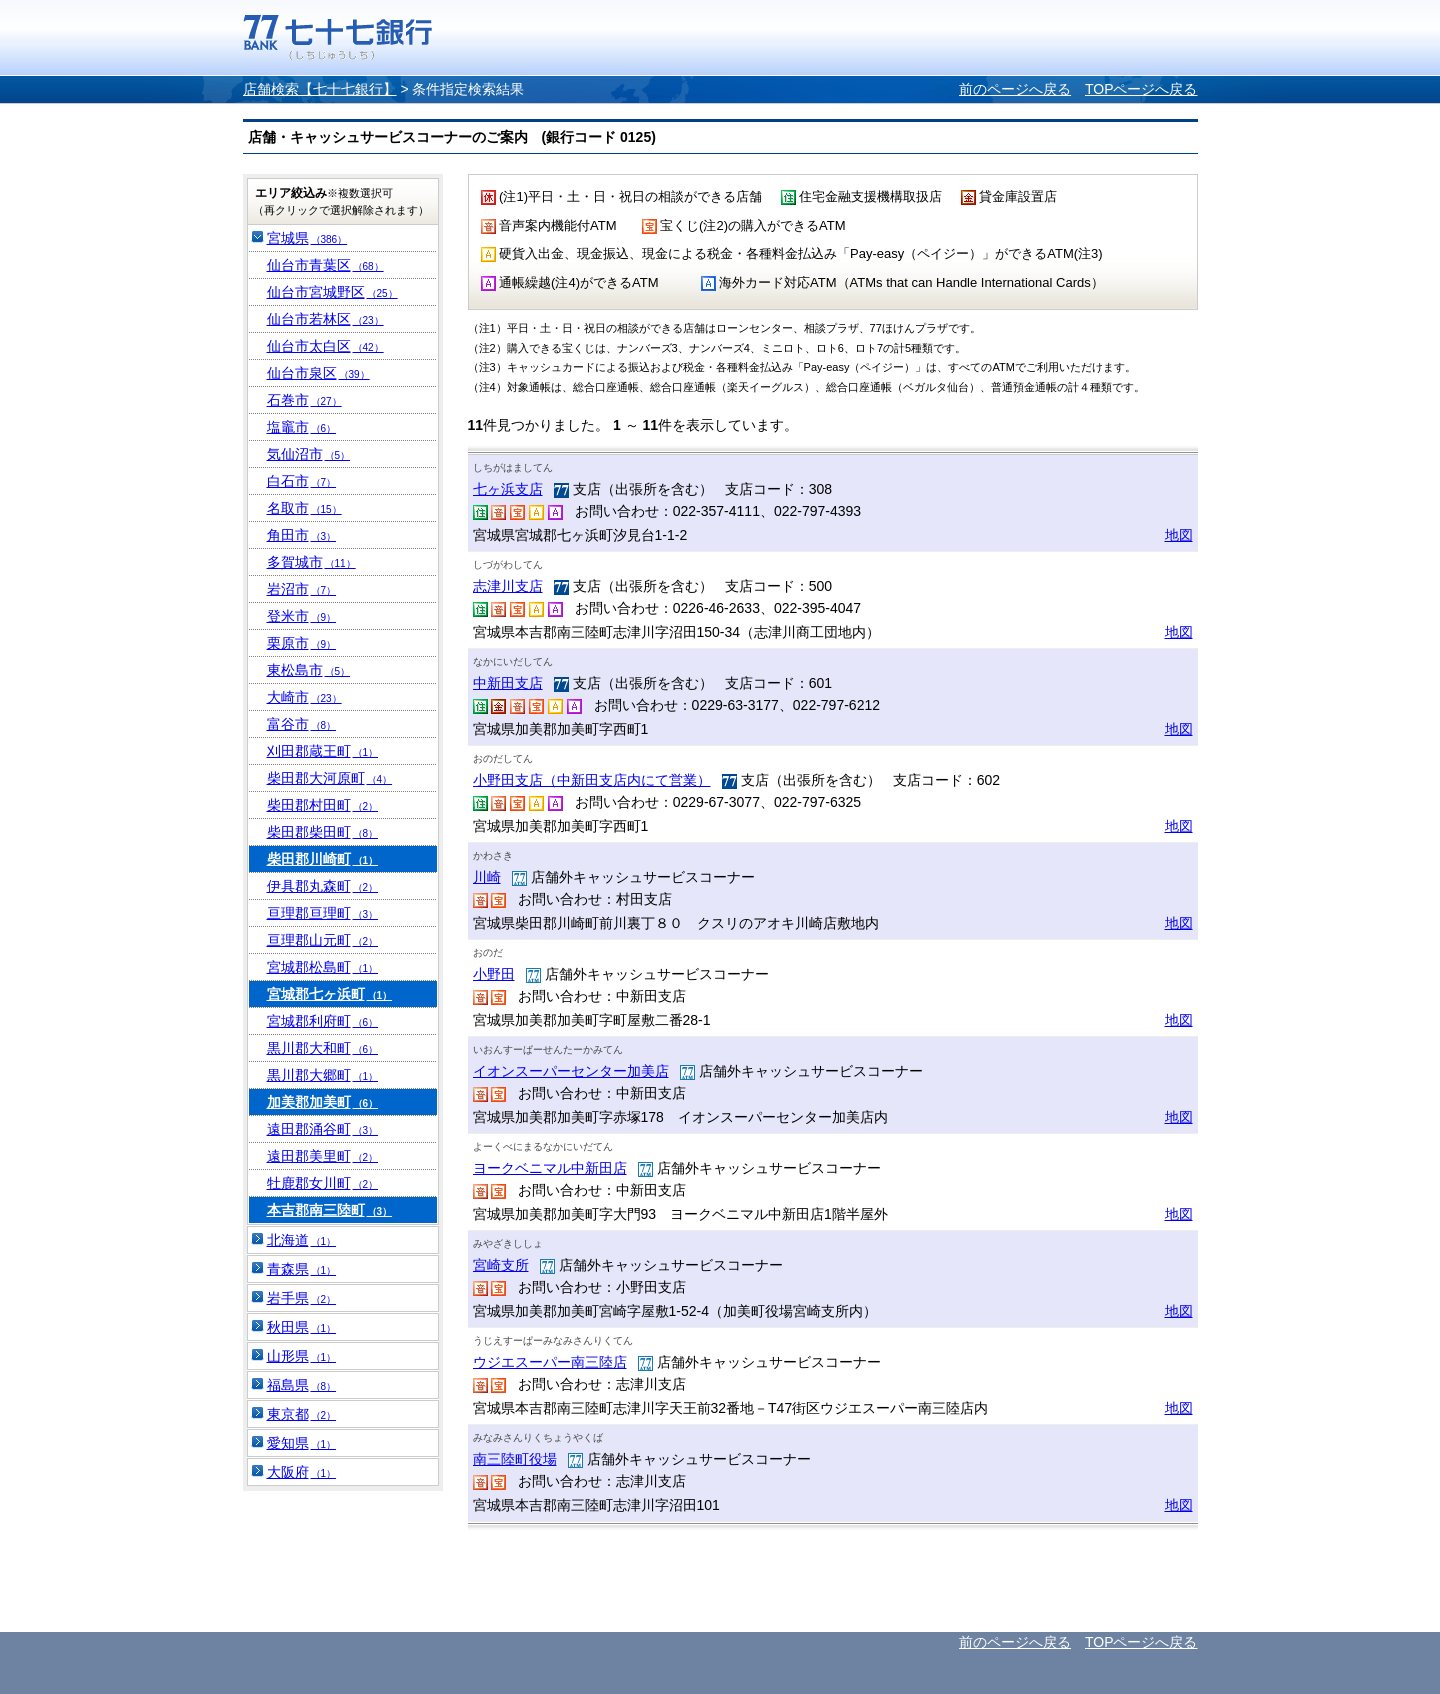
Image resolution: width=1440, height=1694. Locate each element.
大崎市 (304, 697)
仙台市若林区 (325, 319)
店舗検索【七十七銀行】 (320, 89)
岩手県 (302, 1298)
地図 (1179, 535)
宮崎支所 (501, 1265)
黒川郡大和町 (323, 1048)
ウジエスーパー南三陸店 (550, 1362)
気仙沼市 (309, 454)
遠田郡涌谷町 (323, 1129)
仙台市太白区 (325, 346)
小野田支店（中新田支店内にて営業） (592, 780)
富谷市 (302, 724)
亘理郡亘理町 (323, 913)
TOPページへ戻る (1141, 89)
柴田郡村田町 (323, 805)
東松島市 (309, 670)
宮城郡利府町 (323, 1021)
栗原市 (302, 643)
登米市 (302, 616)
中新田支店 (508, 683)
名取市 (304, 508)
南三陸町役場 (515, 1459)
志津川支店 (508, 586)
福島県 (302, 1385)
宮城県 (307, 238)
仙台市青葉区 (325, 265)
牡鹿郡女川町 (323, 1183)
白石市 (302, 481)
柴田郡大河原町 (330, 778)
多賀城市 (311, 562)
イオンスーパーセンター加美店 (571, 1071)
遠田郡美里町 (323, 1156)
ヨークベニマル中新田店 (550, 1168)
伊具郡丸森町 (323, 886)
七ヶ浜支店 (508, 489)
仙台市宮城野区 (332, 292)
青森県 (302, 1269)
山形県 (302, 1356)
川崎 (487, 877)
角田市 (302, 535)
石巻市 (304, 400)
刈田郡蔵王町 (323, 751)
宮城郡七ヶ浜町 (330, 994)
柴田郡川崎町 (323, 859)
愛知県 (302, 1443)
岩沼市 (302, 589)
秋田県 (302, 1327)
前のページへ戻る (1015, 89)
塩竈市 (302, 427)
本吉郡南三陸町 (330, 1210)
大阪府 (302, 1472)
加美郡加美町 (323, 1102)
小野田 (494, 974)
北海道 (302, 1240)
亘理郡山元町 (323, 940)
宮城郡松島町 (323, 967)
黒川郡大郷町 (323, 1075)
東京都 (302, 1414)
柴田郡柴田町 (323, 832)
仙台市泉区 (318, 373)
